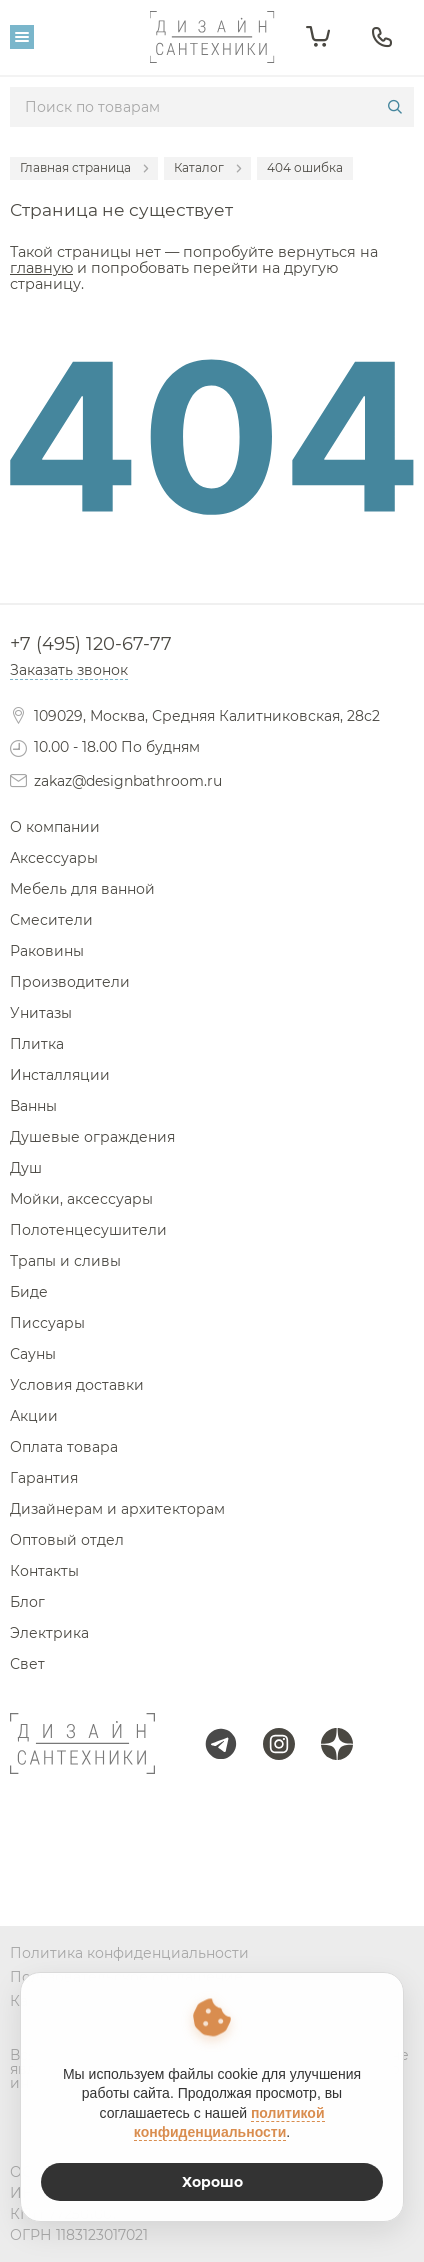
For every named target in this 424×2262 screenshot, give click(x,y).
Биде (29, 1292)
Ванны (33, 1106)
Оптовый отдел (67, 1540)
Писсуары (47, 1323)
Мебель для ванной (82, 889)
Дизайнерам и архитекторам (117, 1509)
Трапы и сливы (65, 1261)
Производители (70, 982)
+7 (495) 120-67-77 (91, 644)
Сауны (33, 1354)
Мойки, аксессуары (81, 1199)
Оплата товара (64, 1447)
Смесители (51, 920)
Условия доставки (77, 1385)
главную (41, 268)
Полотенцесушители (88, 1230)
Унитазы (41, 1013)
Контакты (44, 1571)
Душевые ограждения (92, 1137)
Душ (26, 1168)
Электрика (49, 1633)
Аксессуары (54, 858)
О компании (55, 827)
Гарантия (44, 1478)
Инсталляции (60, 1075)
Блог (27, 1602)
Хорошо (212, 2182)
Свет (27, 1664)
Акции (34, 1416)
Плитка (37, 1044)
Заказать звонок (69, 670)
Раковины (47, 951)
